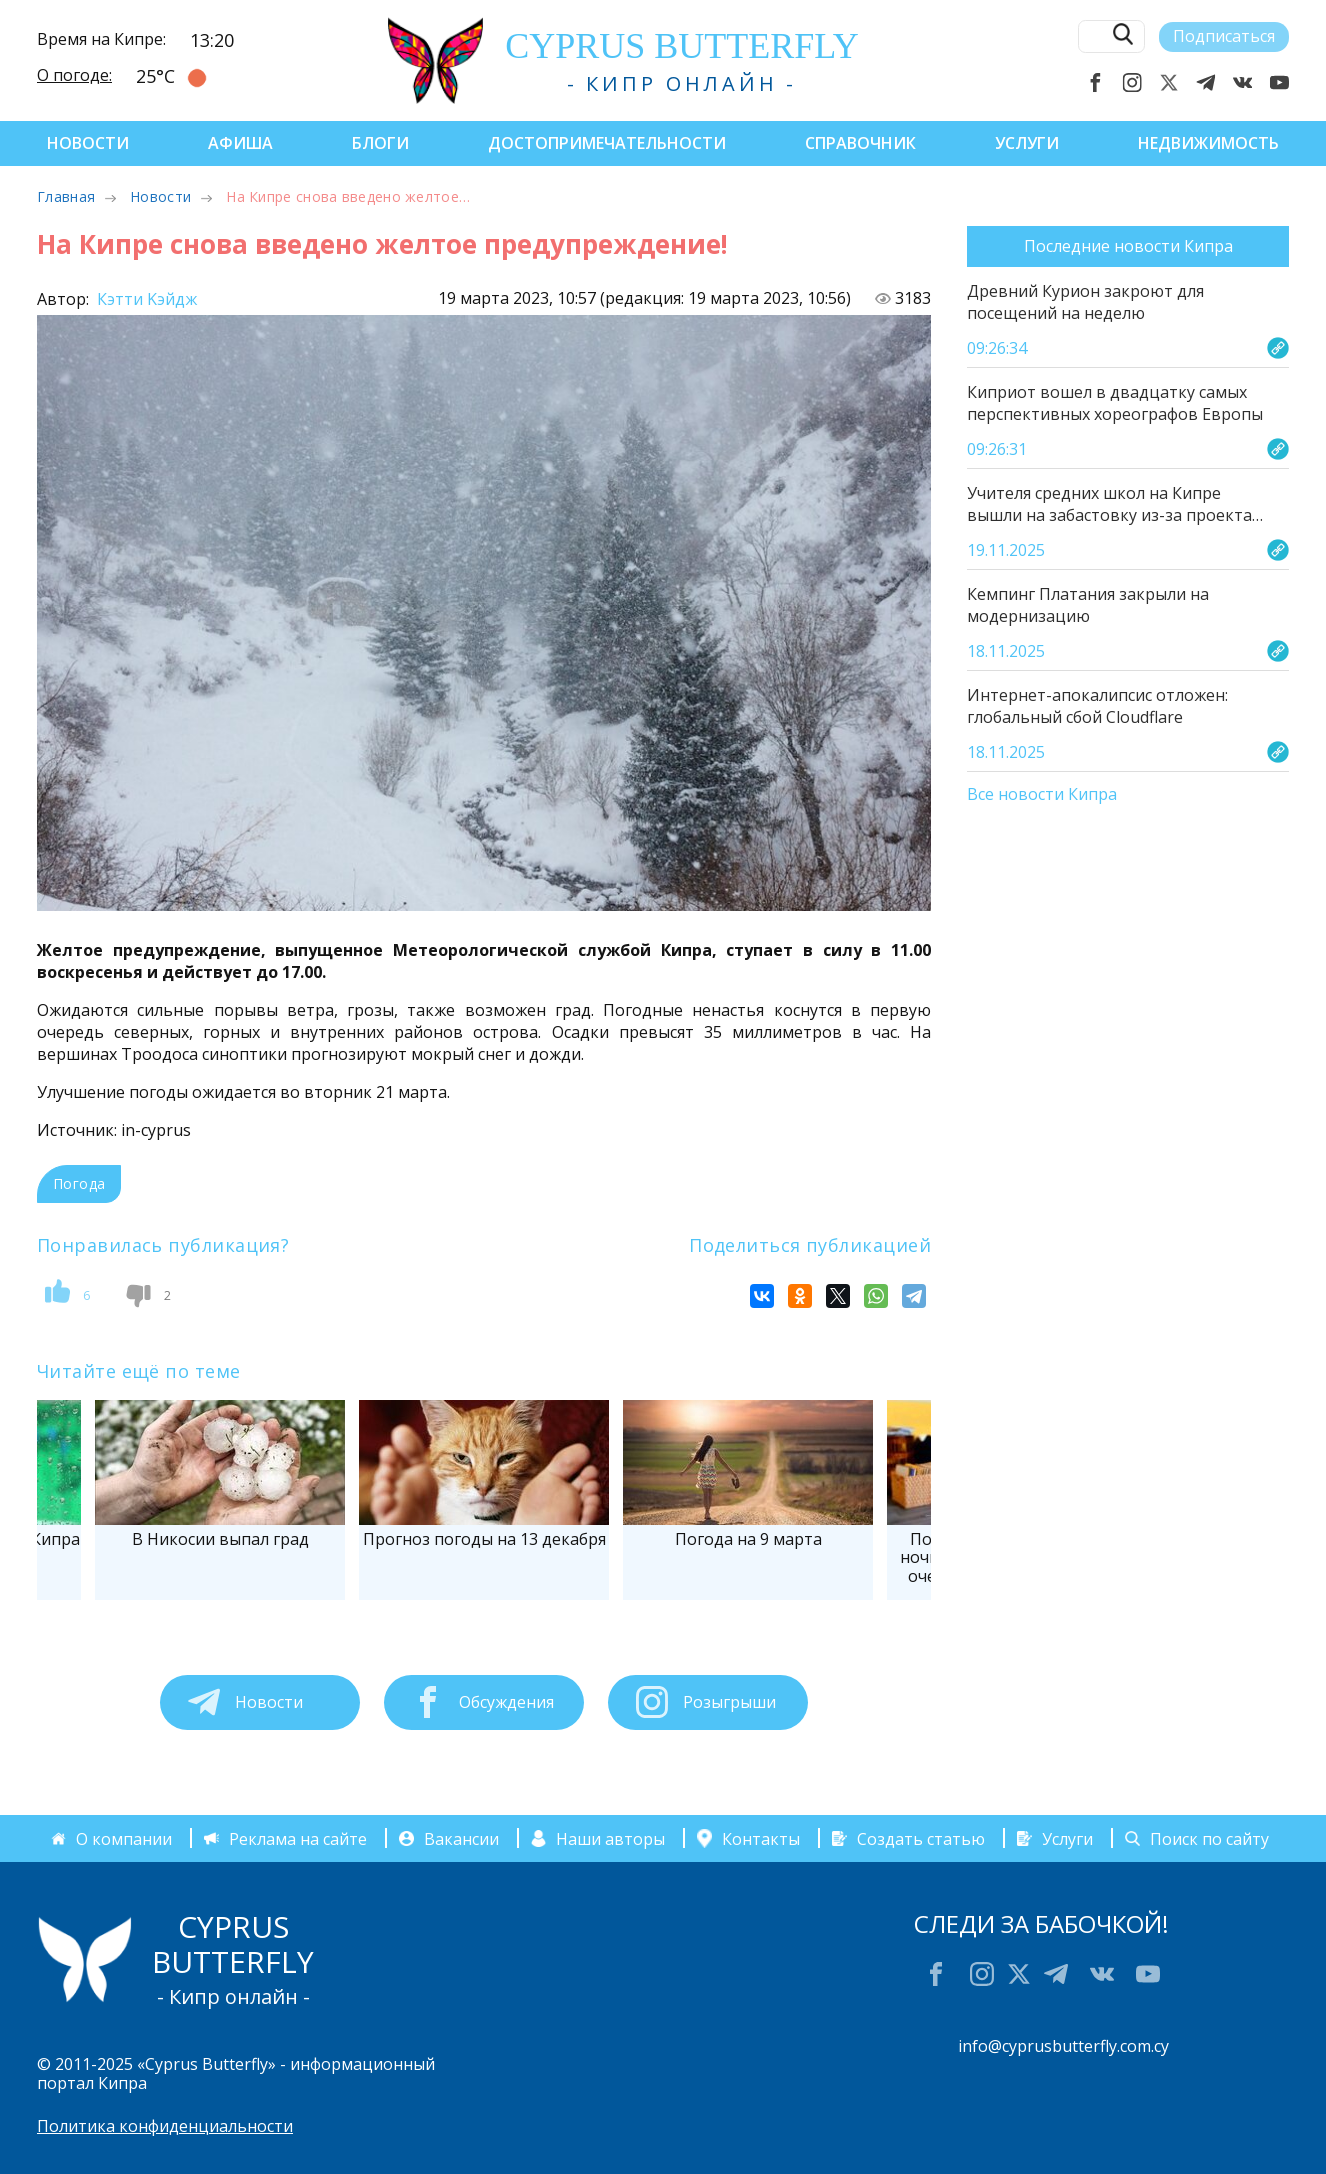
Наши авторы (610, 1838)
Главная (66, 196)
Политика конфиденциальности (165, 2126)
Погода (79, 1183)
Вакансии (461, 1838)
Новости (88, 143)
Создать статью (921, 1838)
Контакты (761, 1838)
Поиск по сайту (1209, 1838)
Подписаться (1224, 36)
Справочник (860, 143)
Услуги (1027, 143)
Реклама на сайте (298, 1838)
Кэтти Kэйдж (145, 299)
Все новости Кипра (1042, 795)
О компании (124, 1838)
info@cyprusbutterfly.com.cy (1063, 2046)
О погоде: (74, 75)
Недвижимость (1208, 143)
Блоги (380, 143)
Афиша (240, 143)
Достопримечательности (607, 143)
